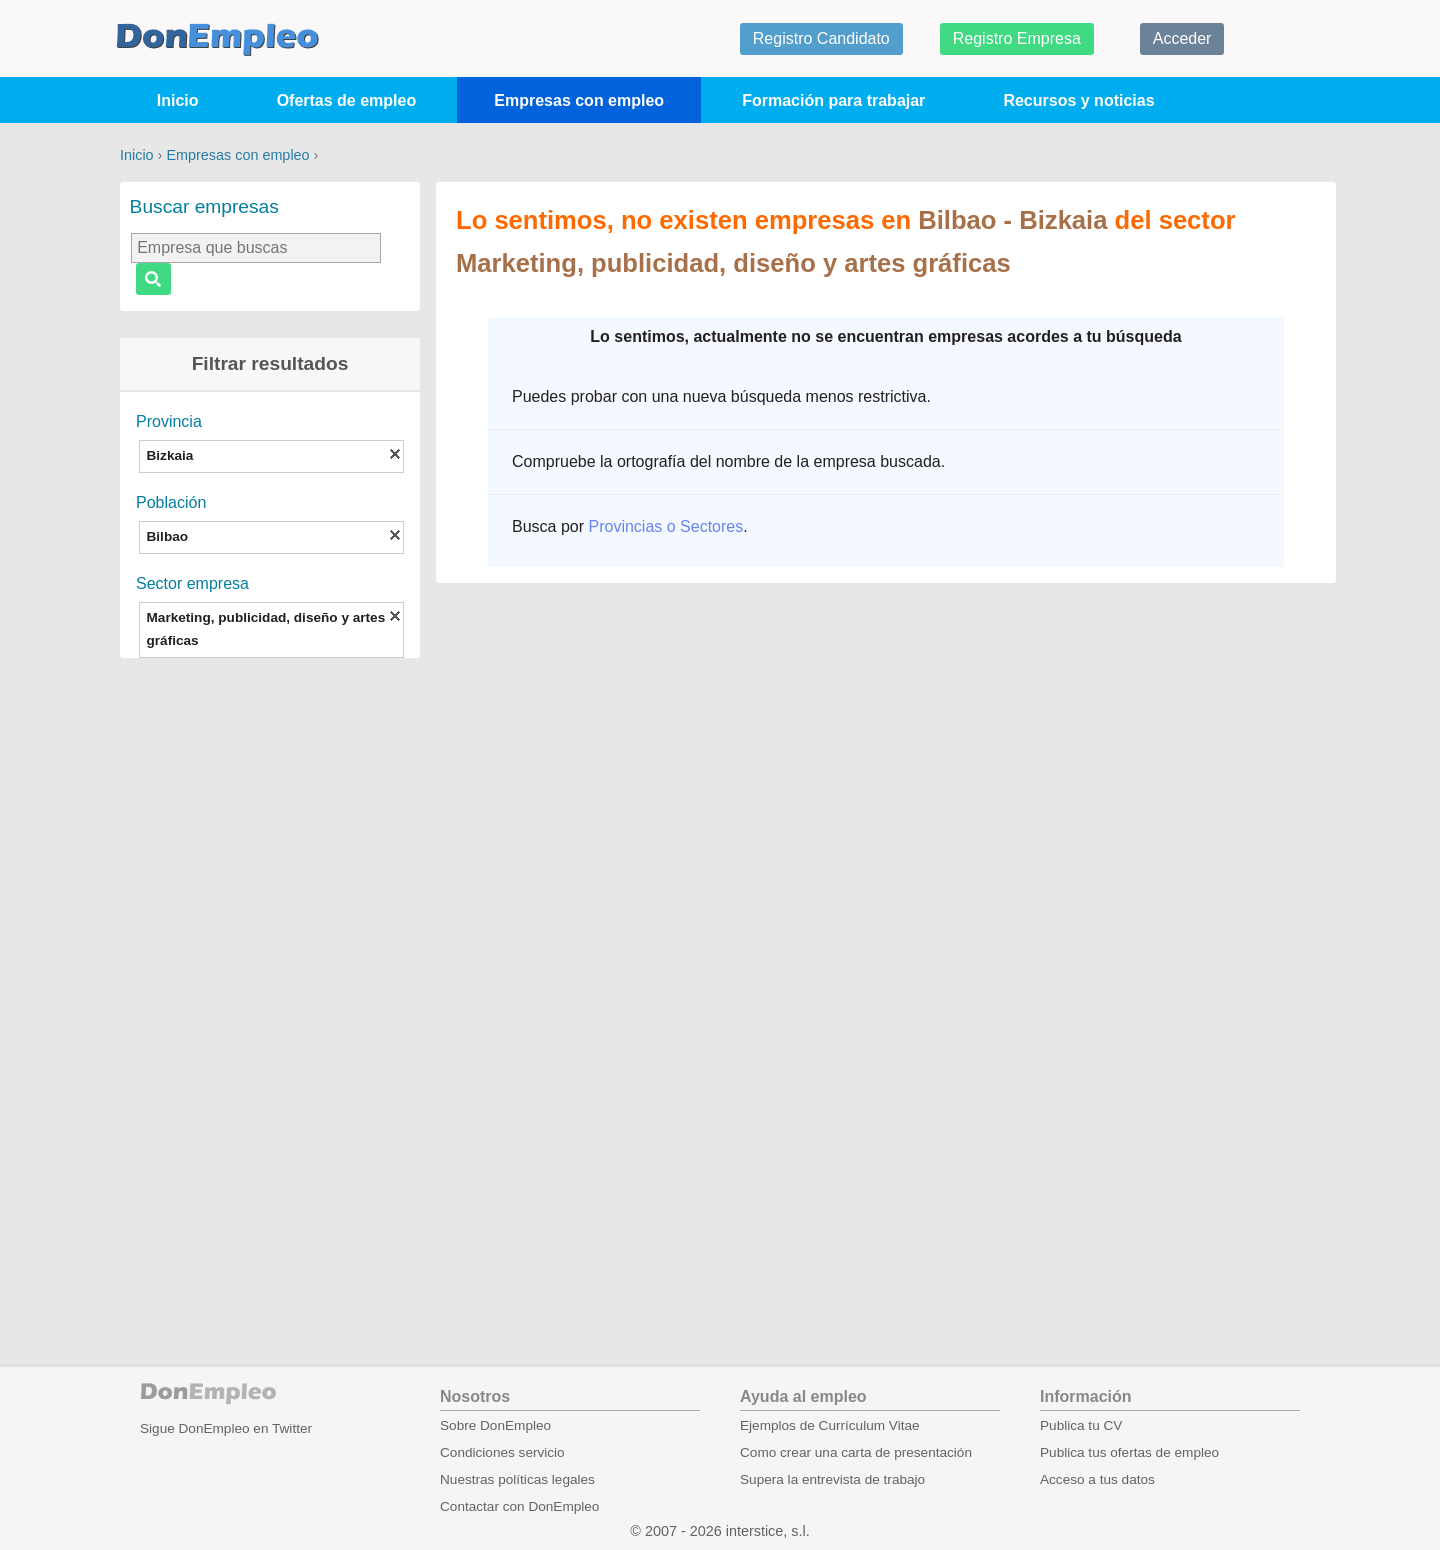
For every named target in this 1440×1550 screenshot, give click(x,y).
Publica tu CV (1081, 1425)
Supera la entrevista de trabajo (832, 1479)
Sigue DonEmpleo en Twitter (226, 1428)
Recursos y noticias (1078, 100)
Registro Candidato (821, 38)
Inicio (178, 100)
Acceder (1182, 38)
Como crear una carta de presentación (856, 1452)
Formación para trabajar (833, 100)
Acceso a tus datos (1097, 1479)
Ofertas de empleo (347, 100)
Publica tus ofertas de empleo (1129, 1452)
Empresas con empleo (579, 100)
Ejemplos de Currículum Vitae (830, 1425)
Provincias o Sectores (665, 526)
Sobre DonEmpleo (495, 1425)
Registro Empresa (1017, 38)
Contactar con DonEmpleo (519, 1506)
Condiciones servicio (502, 1452)
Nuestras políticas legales (517, 1479)
